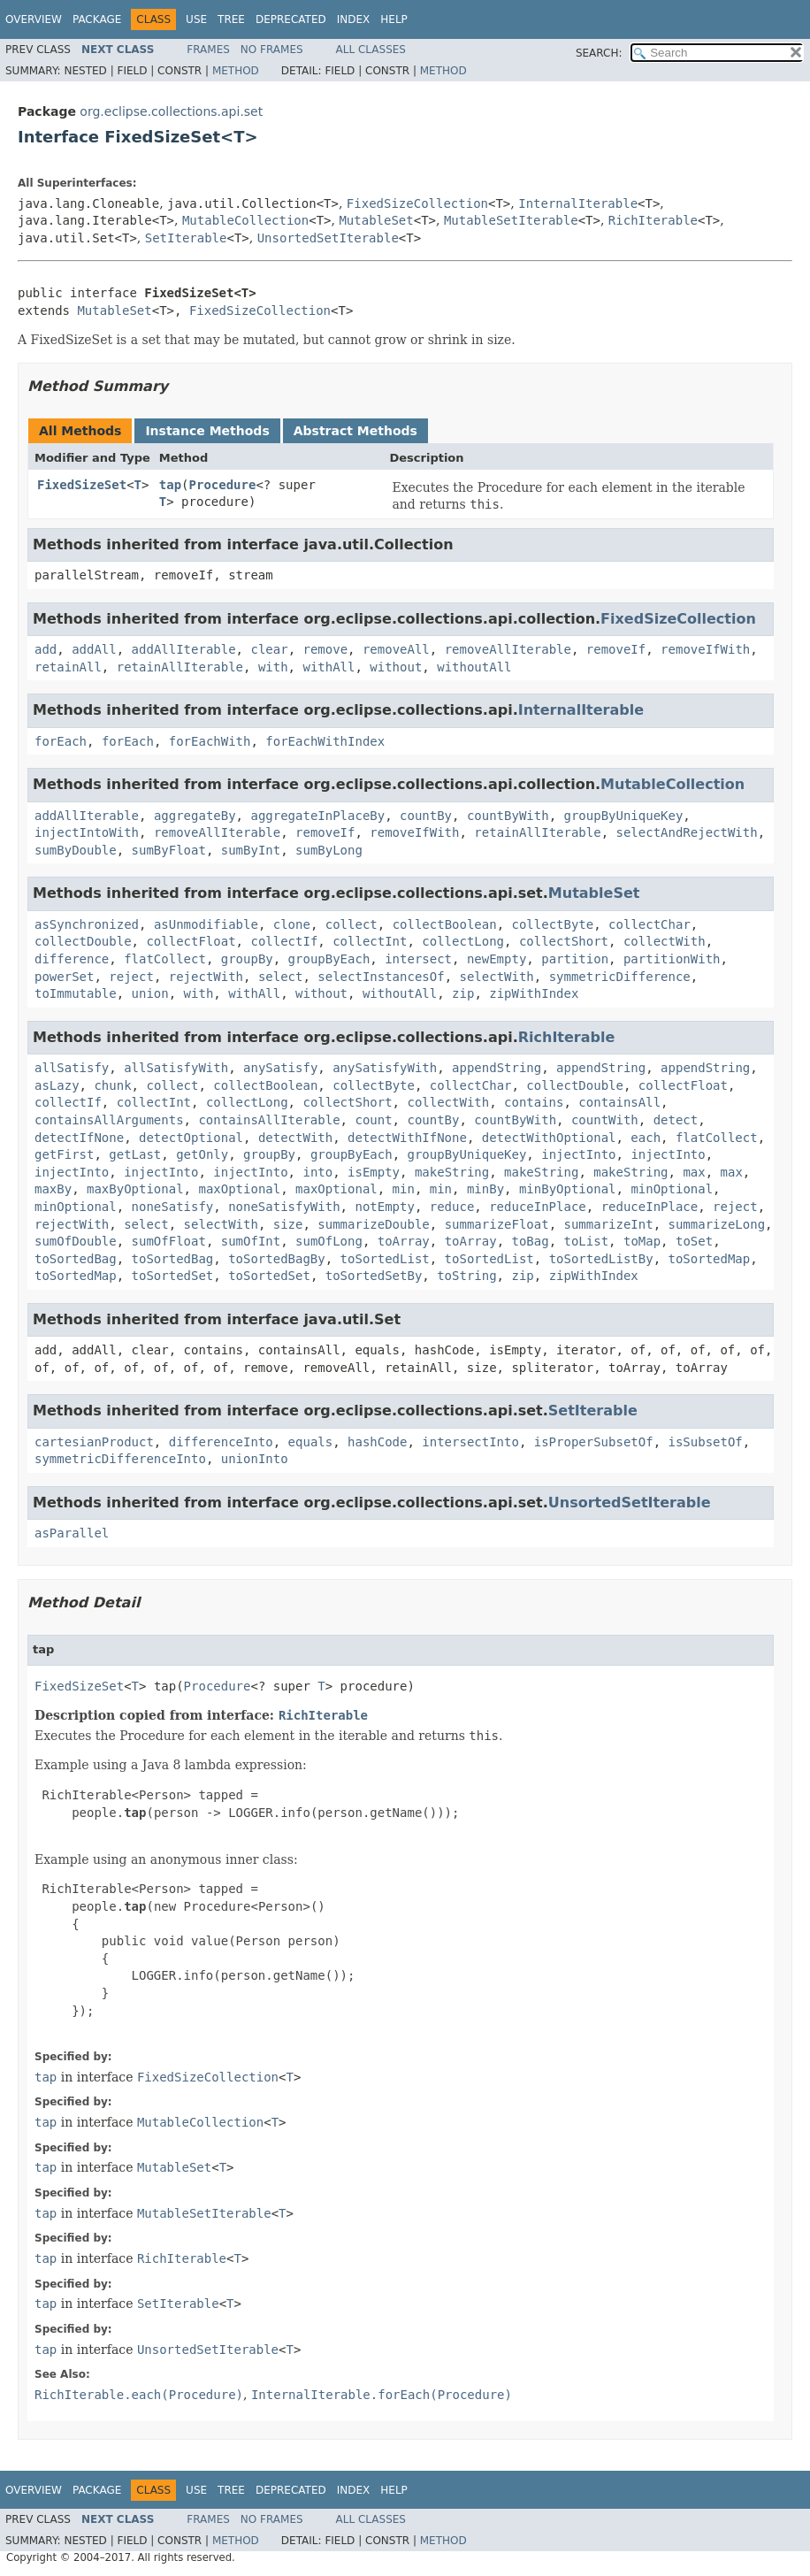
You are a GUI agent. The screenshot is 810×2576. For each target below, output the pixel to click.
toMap (642, 1241)
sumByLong (329, 850)
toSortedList (385, 1259)
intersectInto (470, 1442)
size (288, 1224)
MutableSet (376, 220)
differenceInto (221, 1442)
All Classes (371, 49)
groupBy (247, 959)
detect (676, 1120)
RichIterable (653, 220)
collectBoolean (445, 924)
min (404, 1189)
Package (97, 19)
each (645, 1138)
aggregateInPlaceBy (317, 816)
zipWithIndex (533, 993)
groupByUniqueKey (623, 816)
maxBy (53, 1189)
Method (235, 71)
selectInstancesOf (380, 977)
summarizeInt (608, 1224)
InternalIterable (578, 203)
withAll (328, 667)
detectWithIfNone (407, 1138)
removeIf (616, 649)
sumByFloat (169, 850)
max (694, 1172)
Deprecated (291, 19)
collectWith (664, 941)
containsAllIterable (269, 1120)
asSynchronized (86, 924)
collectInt (369, 941)
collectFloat (190, 941)
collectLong (463, 941)
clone (291, 924)
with (273, 667)
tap (170, 485)
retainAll (68, 667)
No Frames (272, 49)
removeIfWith (705, 649)
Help (394, 19)
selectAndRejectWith (687, 832)
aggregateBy (195, 816)
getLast (135, 1154)
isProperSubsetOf (593, 1442)
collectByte (553, 924)
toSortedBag (75, 1259)
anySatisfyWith (384, 1068)
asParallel (71, 1533)
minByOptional (567, 1189)
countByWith (508, 816)
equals (310, 1442)
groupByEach (329, 959)
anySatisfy (280, 1068)
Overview (33, 19)
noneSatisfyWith (284, 1207)
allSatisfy (71, 1068)
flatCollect (165, 959)
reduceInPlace (537, 1207)
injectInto (578, 1154)
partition (574, 959)
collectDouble (83, 941)
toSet (694, 1241)
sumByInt (250, 850)
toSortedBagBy (276, 1259)
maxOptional (239, 1189)
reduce (452, 1207)
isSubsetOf (705, 1442)
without (396, 667)
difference (71, 959)
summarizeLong (717, 1224)
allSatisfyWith (176, 1068)
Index (354, 19)
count (373, 1120)
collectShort (563, 941)
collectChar (649, 924)
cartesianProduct (94, 1442)
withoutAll (474, 667)
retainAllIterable (180, 667)
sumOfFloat (169, 1241)
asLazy (57, 1085)
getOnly (202, 1154)
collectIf (283, 941)
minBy (485, 1189)
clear (268, 649)
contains (533, 1102)
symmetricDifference (620, 977)
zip (463, 993)
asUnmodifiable (206, 924)
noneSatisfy (173, 1207)
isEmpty (374, 1172)
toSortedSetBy (374, 1276)
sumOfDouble (75, 1241)
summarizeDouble (373, 1224)
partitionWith (672, 959)
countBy (426, 816)
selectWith (496, 977)
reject (131, 977)
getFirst (64, 1154)
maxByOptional (135, 1189)
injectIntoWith (86, 832)
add (45, 649)
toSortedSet (173, 1276)
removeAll (396, 649)
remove (325, 649)
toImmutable (75, 993)
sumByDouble (75, 850)
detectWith (295, 1138)
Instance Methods (207, 431)
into (317, 1172)
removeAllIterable (508, 649)
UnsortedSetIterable (328, 238)
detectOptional (191, 1138)
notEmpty (384, 1207)
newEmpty (496, 959)
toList (586, 1241)
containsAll (619, 1102)
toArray (404, 1241)
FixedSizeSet (81, 485)
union (150, 993)
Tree (231, 19)
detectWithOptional (549, 1138)
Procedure (222, 485)
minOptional (671, 1189)
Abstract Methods (355, 431)
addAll (94, 649)
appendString (496, 1068)
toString (466, 1276)
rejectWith (206, 977)
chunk (112, 1085)
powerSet (64, 977)
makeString (452, 1172)
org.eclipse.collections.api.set (171, 111)
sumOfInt (250, 1241)
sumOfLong (329, 1241)
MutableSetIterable (511, 220)
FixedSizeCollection (417, 203)
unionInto (254, 1459)
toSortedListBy (601, 1259)
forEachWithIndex (325, 741)
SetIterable (186, 238)
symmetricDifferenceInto (120, 1459)
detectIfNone (79, 1138)
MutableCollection (245, 220)
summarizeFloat (497, 1224)
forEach (60, 741)
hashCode (377, 1442)
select (280, 977)
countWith (604, 1120)
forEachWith (210, 741)
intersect (418, 959)
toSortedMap (710, 1259)
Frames (208, 49)
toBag (530, 1241)
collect (351, 924)
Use (196, 19)
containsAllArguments (109, 1120)
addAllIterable (184, 649)
